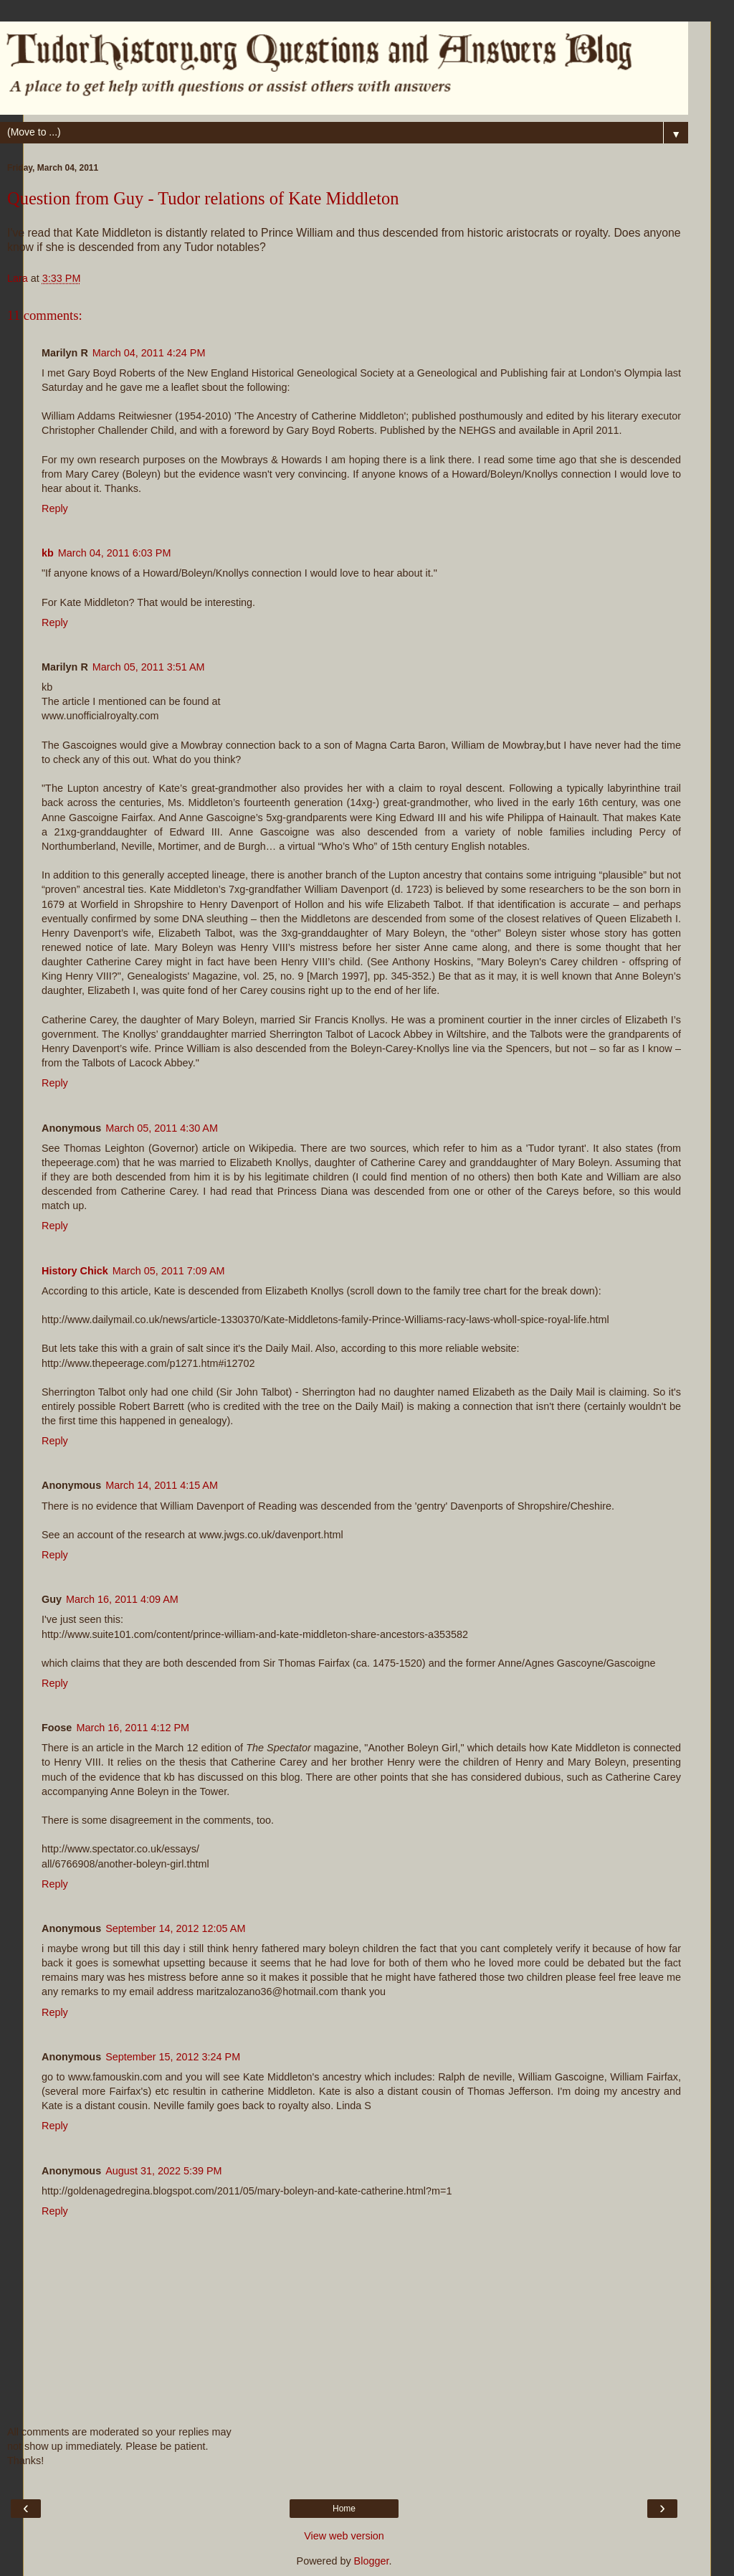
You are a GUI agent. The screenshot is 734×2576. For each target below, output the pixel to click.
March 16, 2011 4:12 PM (132, 1727)
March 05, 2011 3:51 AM (148, 667)
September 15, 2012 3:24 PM (172, 2057)
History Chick (75, 1271)
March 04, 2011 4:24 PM (149, 353)
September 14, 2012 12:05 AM (175, 1928)
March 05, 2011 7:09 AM (169, 1271)
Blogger (371, 2561)
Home (344, 2509)
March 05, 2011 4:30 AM (161, 1128)
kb (48, 553)
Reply (55, 508)
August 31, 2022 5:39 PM (163, 2171)
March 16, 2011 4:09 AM (122, 1599)
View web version (344, 2536)
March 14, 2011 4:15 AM (161, 1485)
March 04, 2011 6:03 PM (114, 553)
